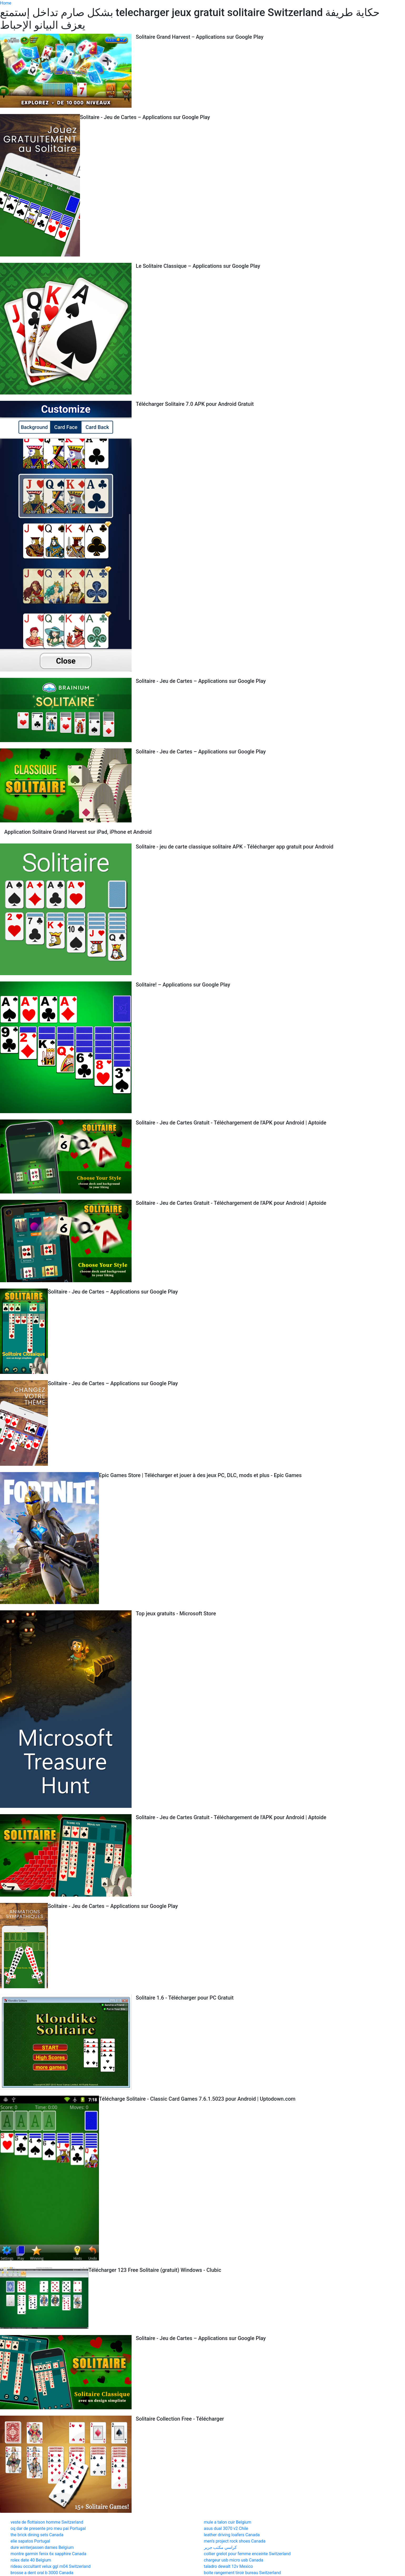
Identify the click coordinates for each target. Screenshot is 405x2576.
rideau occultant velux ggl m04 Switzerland (51, 2566)
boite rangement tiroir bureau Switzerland (242, 2572)
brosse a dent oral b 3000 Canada (42, 2572)
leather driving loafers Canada (232, 2534)
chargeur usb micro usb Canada (233, 2560)
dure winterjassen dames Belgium (42, 2547)
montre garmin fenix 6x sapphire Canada (48, 2553)
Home (5, 3)
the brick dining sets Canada (37, 2534)
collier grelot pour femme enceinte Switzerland (247, 2553)
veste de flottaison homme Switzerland (47, 2522)
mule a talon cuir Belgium (227, 2522)
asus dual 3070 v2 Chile (226, 2528)
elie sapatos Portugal (30, 2541)
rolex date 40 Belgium (31, 2560)
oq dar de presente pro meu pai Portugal (48, 2528)
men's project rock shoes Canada (235, 2541)
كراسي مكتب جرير (220, 2547)
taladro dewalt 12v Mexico (228, 2566)
